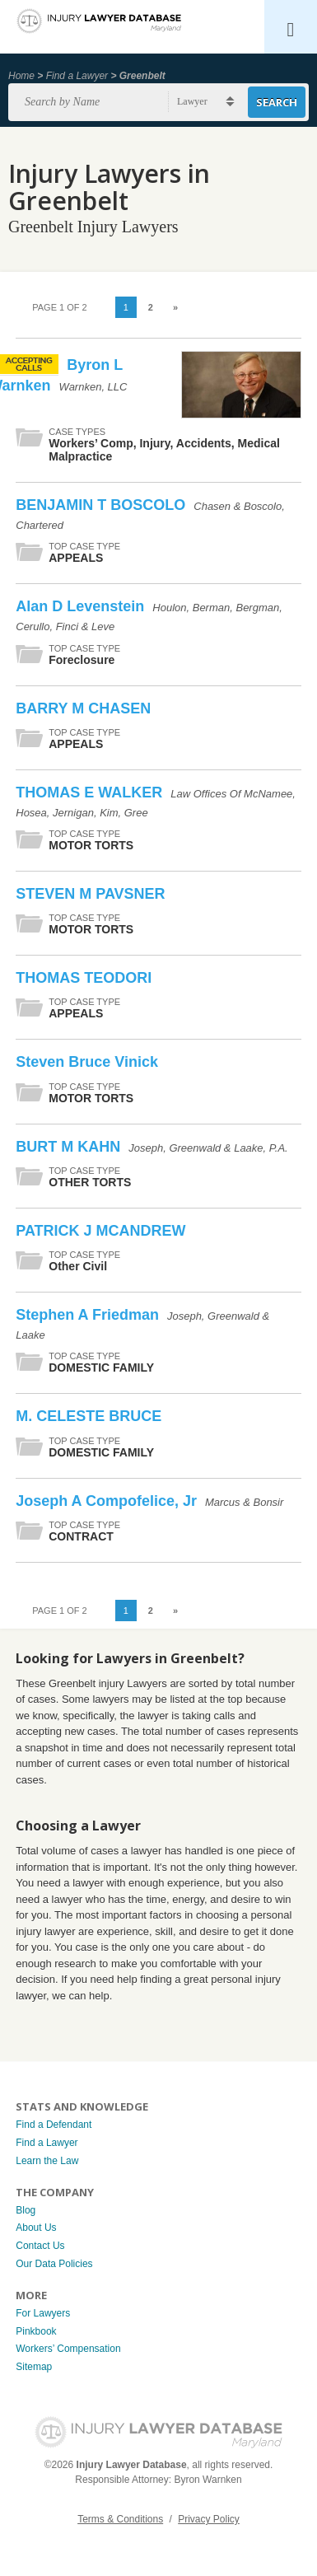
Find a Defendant (53, 2124)
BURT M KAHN (70, 1146)
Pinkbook (36, 2331)
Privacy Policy (209, 2519)
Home (21, 76)
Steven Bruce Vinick (87, 1062)
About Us (36, 2227)
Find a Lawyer (77, 76)
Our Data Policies (54, 2264)
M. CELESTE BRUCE (88, 1416)
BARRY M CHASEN (83, 708)
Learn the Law (47, 2161)
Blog (25, 2210)
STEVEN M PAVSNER (90, 894)
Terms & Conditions (120, 2519)
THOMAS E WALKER (91, 792)
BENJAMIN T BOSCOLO (102, 505)
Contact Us (40, 2245)
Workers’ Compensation (68, 2348)
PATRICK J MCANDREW (100, 1231)
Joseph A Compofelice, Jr (108, 1501)
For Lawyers (43, 2313)
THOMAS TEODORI (84, 978)
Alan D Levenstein (82, 606)
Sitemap (34, 2367)
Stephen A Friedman (89, 1315)
